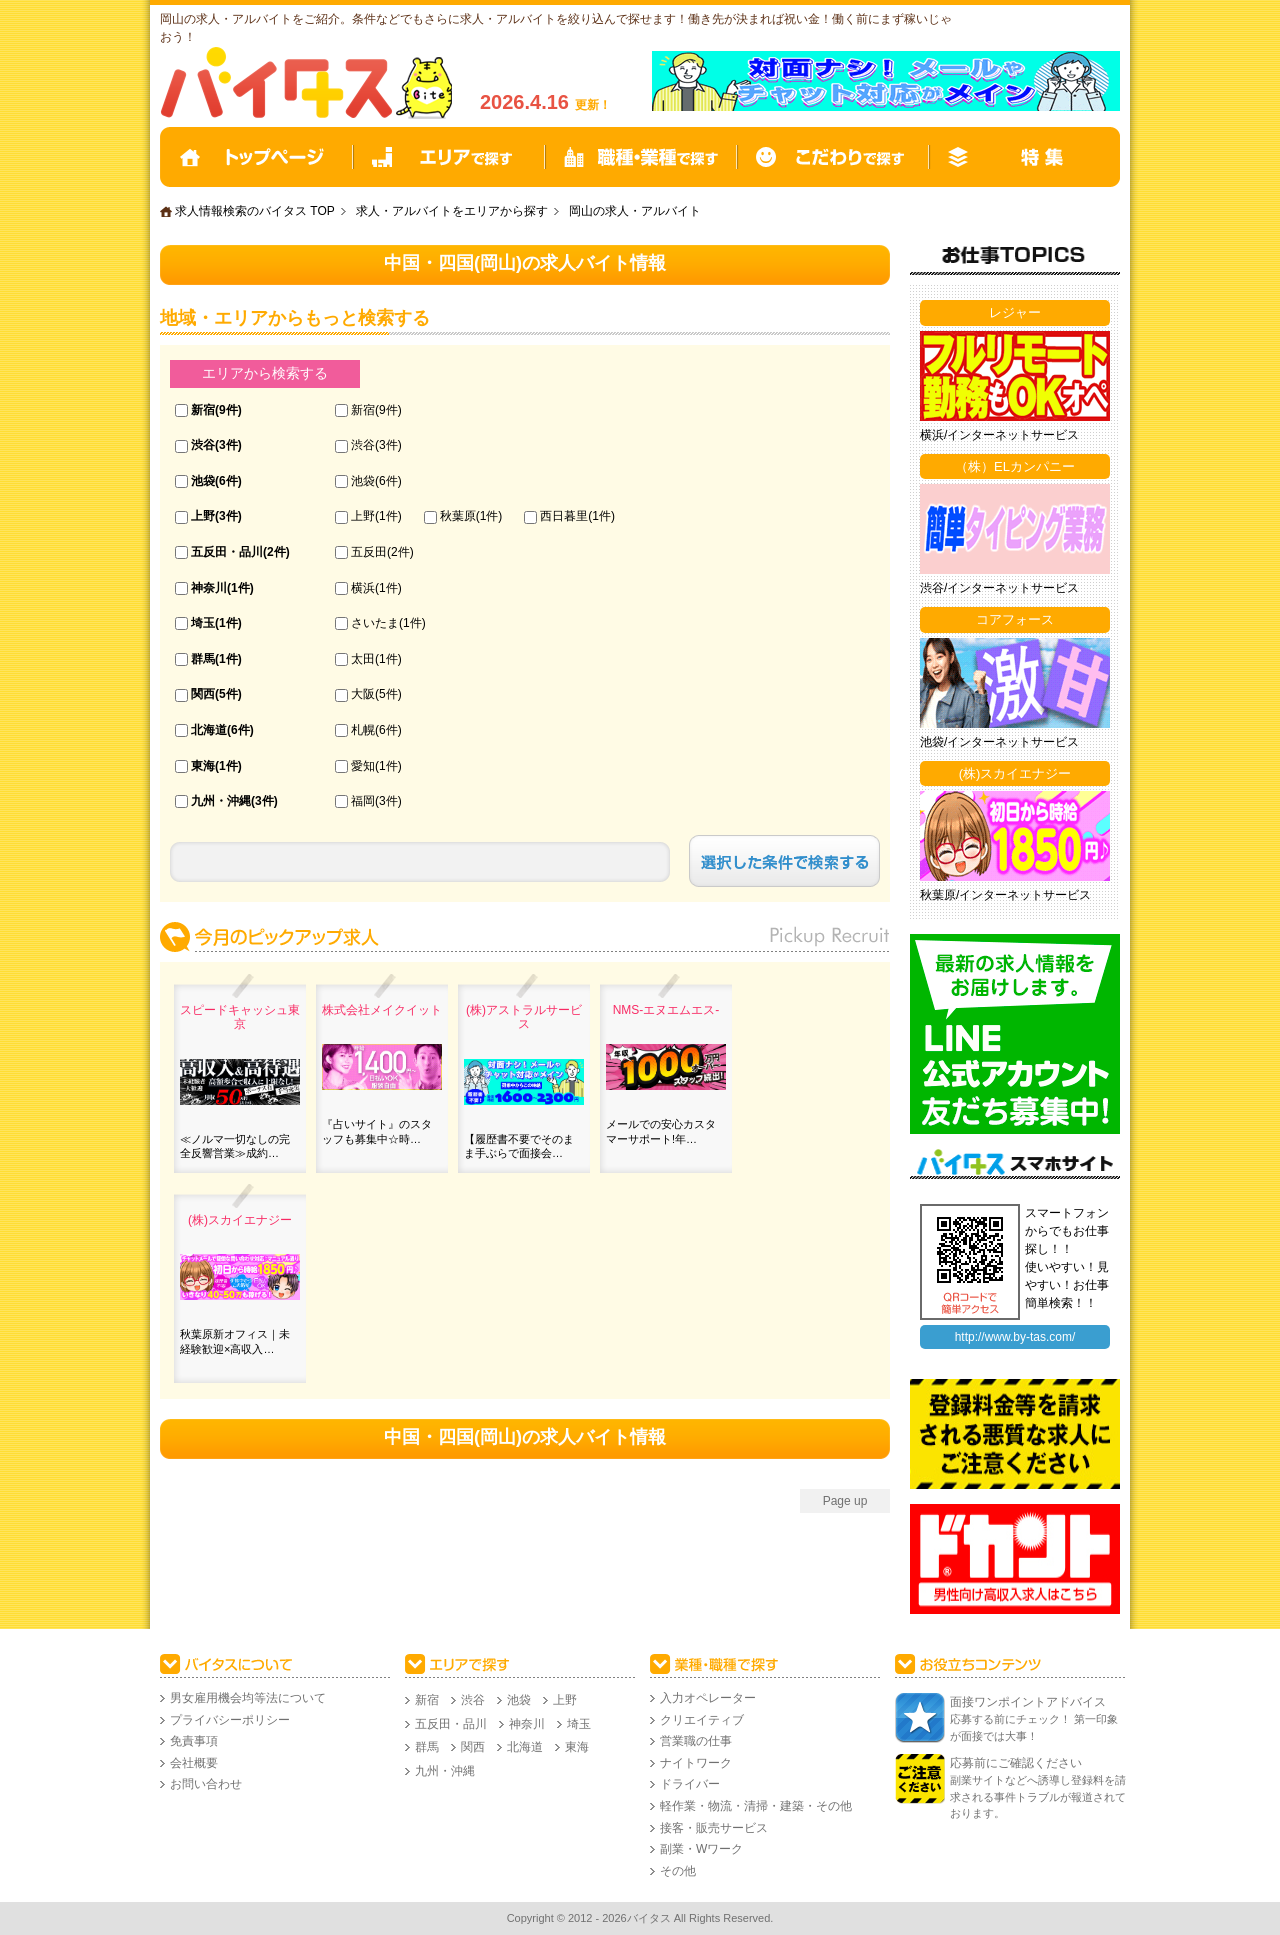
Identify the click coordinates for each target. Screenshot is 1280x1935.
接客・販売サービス (714, 1828)
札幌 (363, 730)
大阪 (363, 694)
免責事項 (194, 1741)
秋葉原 (458, 516)
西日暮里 (564, 516)
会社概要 (194, 1763)
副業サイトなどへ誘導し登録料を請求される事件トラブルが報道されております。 (1038, 1796)
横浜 (363, 588)
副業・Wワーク (701, 1849)
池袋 (203, 481)
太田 (363, 659)
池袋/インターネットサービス (999, 742)
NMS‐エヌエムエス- (666, 1010)
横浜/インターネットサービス (999, 435)
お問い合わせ (206, 1784)
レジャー (1015, 312)
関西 (203, 694)
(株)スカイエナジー (240, 1220)
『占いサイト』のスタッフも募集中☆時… (377, 1131)
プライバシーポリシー (230, 1720)
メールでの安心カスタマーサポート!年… (661, 1131)
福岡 (363, 801)
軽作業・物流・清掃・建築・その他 (756, 1806)
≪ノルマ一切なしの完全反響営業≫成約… (235, 1146)
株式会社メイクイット (382, 1010)
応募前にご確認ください (1016, 1763)
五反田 (369, 552)
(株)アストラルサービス (524, 1017)
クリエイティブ (702, 1720)
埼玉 (203, 623)
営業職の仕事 (696, 1741)
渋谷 (203, 445)
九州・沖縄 (221, 801)
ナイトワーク (696, 1763)
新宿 (203, 410)
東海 (203, 766)
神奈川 (209, 588)
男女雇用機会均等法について (248, 1698)
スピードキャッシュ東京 (240, 1017)
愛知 (363, 766)
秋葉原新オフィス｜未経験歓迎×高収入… (235, 1341)
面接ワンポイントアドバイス (1028, 1702)
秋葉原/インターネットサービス (1005, 895)
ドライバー (690, 1784)
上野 (203, 516)
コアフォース (1015, 619)
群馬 (203, 659)
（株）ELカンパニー (1015, 466)
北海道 (209, 730)
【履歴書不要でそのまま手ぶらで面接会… (519, 1146)
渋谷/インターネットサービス (999, 588)
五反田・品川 (227, 552)
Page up (845, 1501)
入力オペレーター (708, 1698)
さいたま (375, 623)
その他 (678, 1871)
